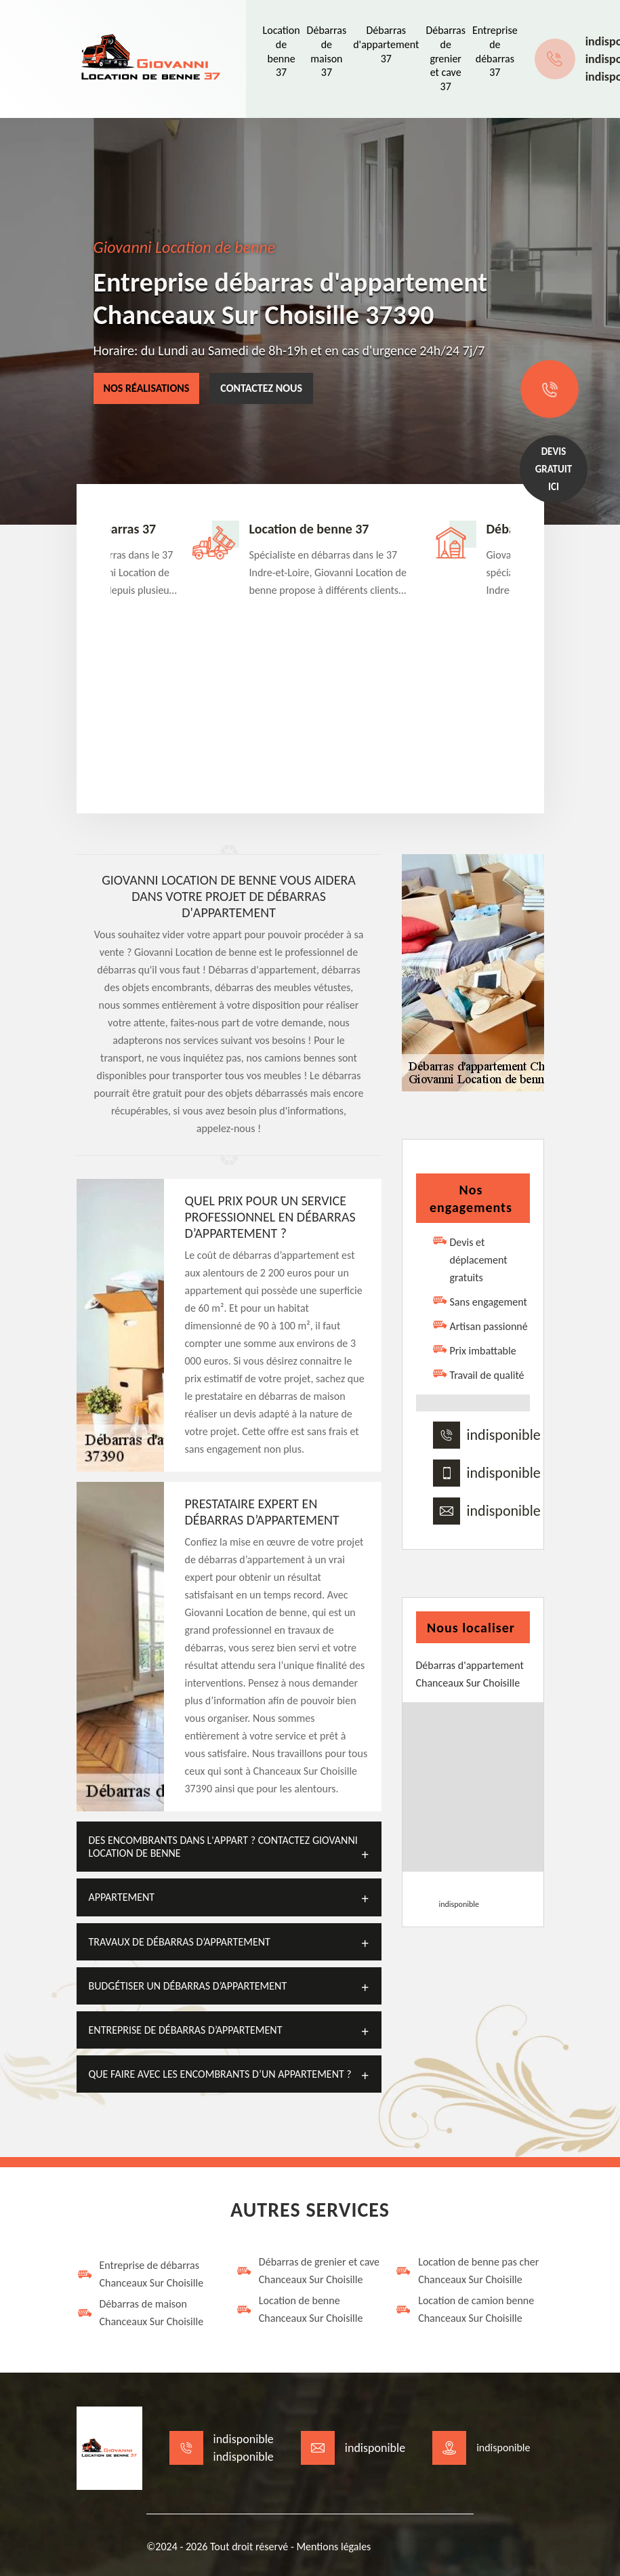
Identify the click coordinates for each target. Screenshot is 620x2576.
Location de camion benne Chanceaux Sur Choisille (464, 2309)
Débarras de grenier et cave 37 (446, 58)
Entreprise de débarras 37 (495, 51)
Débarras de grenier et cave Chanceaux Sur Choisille (307, 2270)
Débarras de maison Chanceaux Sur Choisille (140, 2312)
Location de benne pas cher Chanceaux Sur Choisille (467, 2270)
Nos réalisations (147, 388)
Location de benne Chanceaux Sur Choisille (299, 2309)
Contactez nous (261, 388)
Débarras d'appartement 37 (386, 44)
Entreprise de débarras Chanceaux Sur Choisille (140, 2274)
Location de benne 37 (281, 51)
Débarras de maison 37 (327, 51)
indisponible (504, 1435)
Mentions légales (333, 2546)
